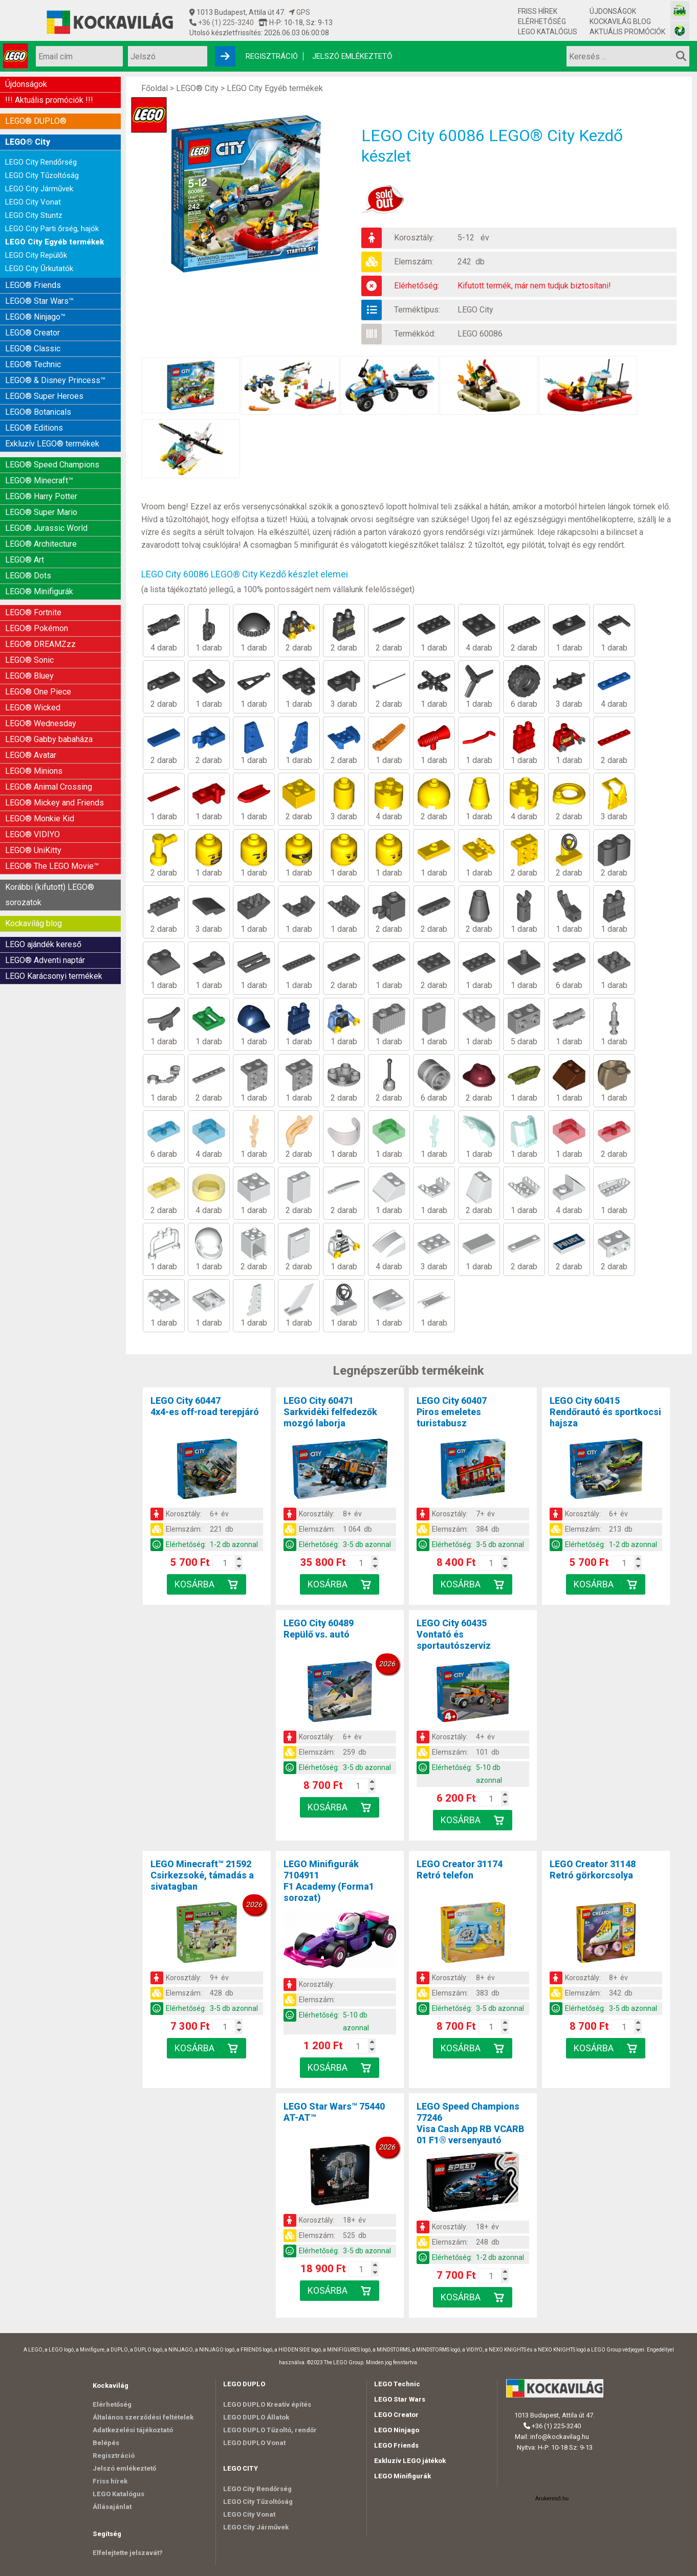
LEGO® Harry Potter (41, 496)
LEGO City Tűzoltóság (42, 175)
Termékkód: (414, 334)
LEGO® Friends (33, 285)
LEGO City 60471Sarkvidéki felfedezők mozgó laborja (330, 1411)
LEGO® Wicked (32, 707)
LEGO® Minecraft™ (39, 480)
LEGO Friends (396, 2445)
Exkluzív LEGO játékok (410, 2461)
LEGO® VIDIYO (32, 834)
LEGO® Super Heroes (44, 396)
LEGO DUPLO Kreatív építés (267, 2404)
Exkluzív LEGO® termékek (52, 444)
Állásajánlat (112, 2507)
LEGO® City (27, 142)
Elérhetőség (542, 21)
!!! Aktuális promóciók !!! (49, 100)
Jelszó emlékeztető (352, 56)
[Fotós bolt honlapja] (679, 30)
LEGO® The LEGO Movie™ (52, 866)
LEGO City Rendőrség (41, 162)
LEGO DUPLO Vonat (254, 2443)
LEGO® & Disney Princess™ (55, 380)
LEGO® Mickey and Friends (54, 803)
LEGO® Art (24, 560)
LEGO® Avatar (30, 755)
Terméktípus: (417, 310)
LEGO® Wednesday (40, 723)
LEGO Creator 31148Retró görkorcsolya (593, 1869)
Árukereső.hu (552, 2498)
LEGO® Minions (33, 771)
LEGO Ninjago (396, 2430)
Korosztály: (414, 237)
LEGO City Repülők (36, 255)
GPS (299, 12)
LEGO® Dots (28, 575)
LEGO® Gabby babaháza (49, 739)
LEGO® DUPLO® (36, 121)
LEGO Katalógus (547, 32)
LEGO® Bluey (29, 676)
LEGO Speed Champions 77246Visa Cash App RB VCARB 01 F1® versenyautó (471, 2123)
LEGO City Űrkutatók (39, 268)
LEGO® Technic (33, 364)
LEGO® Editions (34, 428)
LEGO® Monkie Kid (39, 818)
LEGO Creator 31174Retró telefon (460, 1869)
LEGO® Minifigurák (39, 591)
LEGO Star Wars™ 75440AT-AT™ (334, 2112)
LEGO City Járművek (39, 188)
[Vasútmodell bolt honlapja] (679, 10)
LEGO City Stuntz (33, 215)
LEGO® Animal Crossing (48, 787)
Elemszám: (413, 261)
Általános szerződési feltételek (143, 2417)
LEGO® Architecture (41, 544)
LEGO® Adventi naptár (45, 960)
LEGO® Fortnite (33, 612)
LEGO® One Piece (38, 692)
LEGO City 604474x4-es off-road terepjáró (204, 1406)
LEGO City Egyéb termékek (54, 242)
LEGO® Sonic (29, 660)
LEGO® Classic (32, 348)
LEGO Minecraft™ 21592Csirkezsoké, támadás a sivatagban (202, 1875)
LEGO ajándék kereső (43, 944)
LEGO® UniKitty (33, 850)
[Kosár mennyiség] (224, 1563)
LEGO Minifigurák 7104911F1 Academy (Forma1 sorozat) (329, 1880)
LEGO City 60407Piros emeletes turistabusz (452, 1411)
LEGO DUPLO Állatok (256, 2417)
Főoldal (154, 88)
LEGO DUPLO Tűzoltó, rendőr (270, 2430)
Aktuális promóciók (627, 32)
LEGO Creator (396, 2414)
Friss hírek (537, 11)
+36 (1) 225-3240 (225, 22)
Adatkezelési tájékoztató (133, 2430)
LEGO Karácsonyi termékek (53, 976)
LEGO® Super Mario (41, 512)
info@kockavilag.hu (559, 2436)
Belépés (106, 2443)
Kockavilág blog (620, 21)
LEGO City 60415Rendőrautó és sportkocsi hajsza (605, 1411)
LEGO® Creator (32, 333)
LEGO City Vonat (33, 202)
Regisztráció (272, 56)
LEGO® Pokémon (36, 628)
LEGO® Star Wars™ (39, 301)
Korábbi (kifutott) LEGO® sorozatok (49, 894)
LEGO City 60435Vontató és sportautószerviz (454, 1634)
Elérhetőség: (416, 285)
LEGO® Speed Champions (52, 464)
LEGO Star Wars (399, 2399)
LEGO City (475, 310)
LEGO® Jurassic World (46, 528)
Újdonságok (613, 11)
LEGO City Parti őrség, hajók (52, 228)
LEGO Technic (397, 2384)
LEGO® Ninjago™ (35, 317)
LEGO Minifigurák (402, 2476)
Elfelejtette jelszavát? (128, 2553)
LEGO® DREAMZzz (40, 644)
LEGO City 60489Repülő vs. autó (319, 1629)
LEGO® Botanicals (38, 412)
